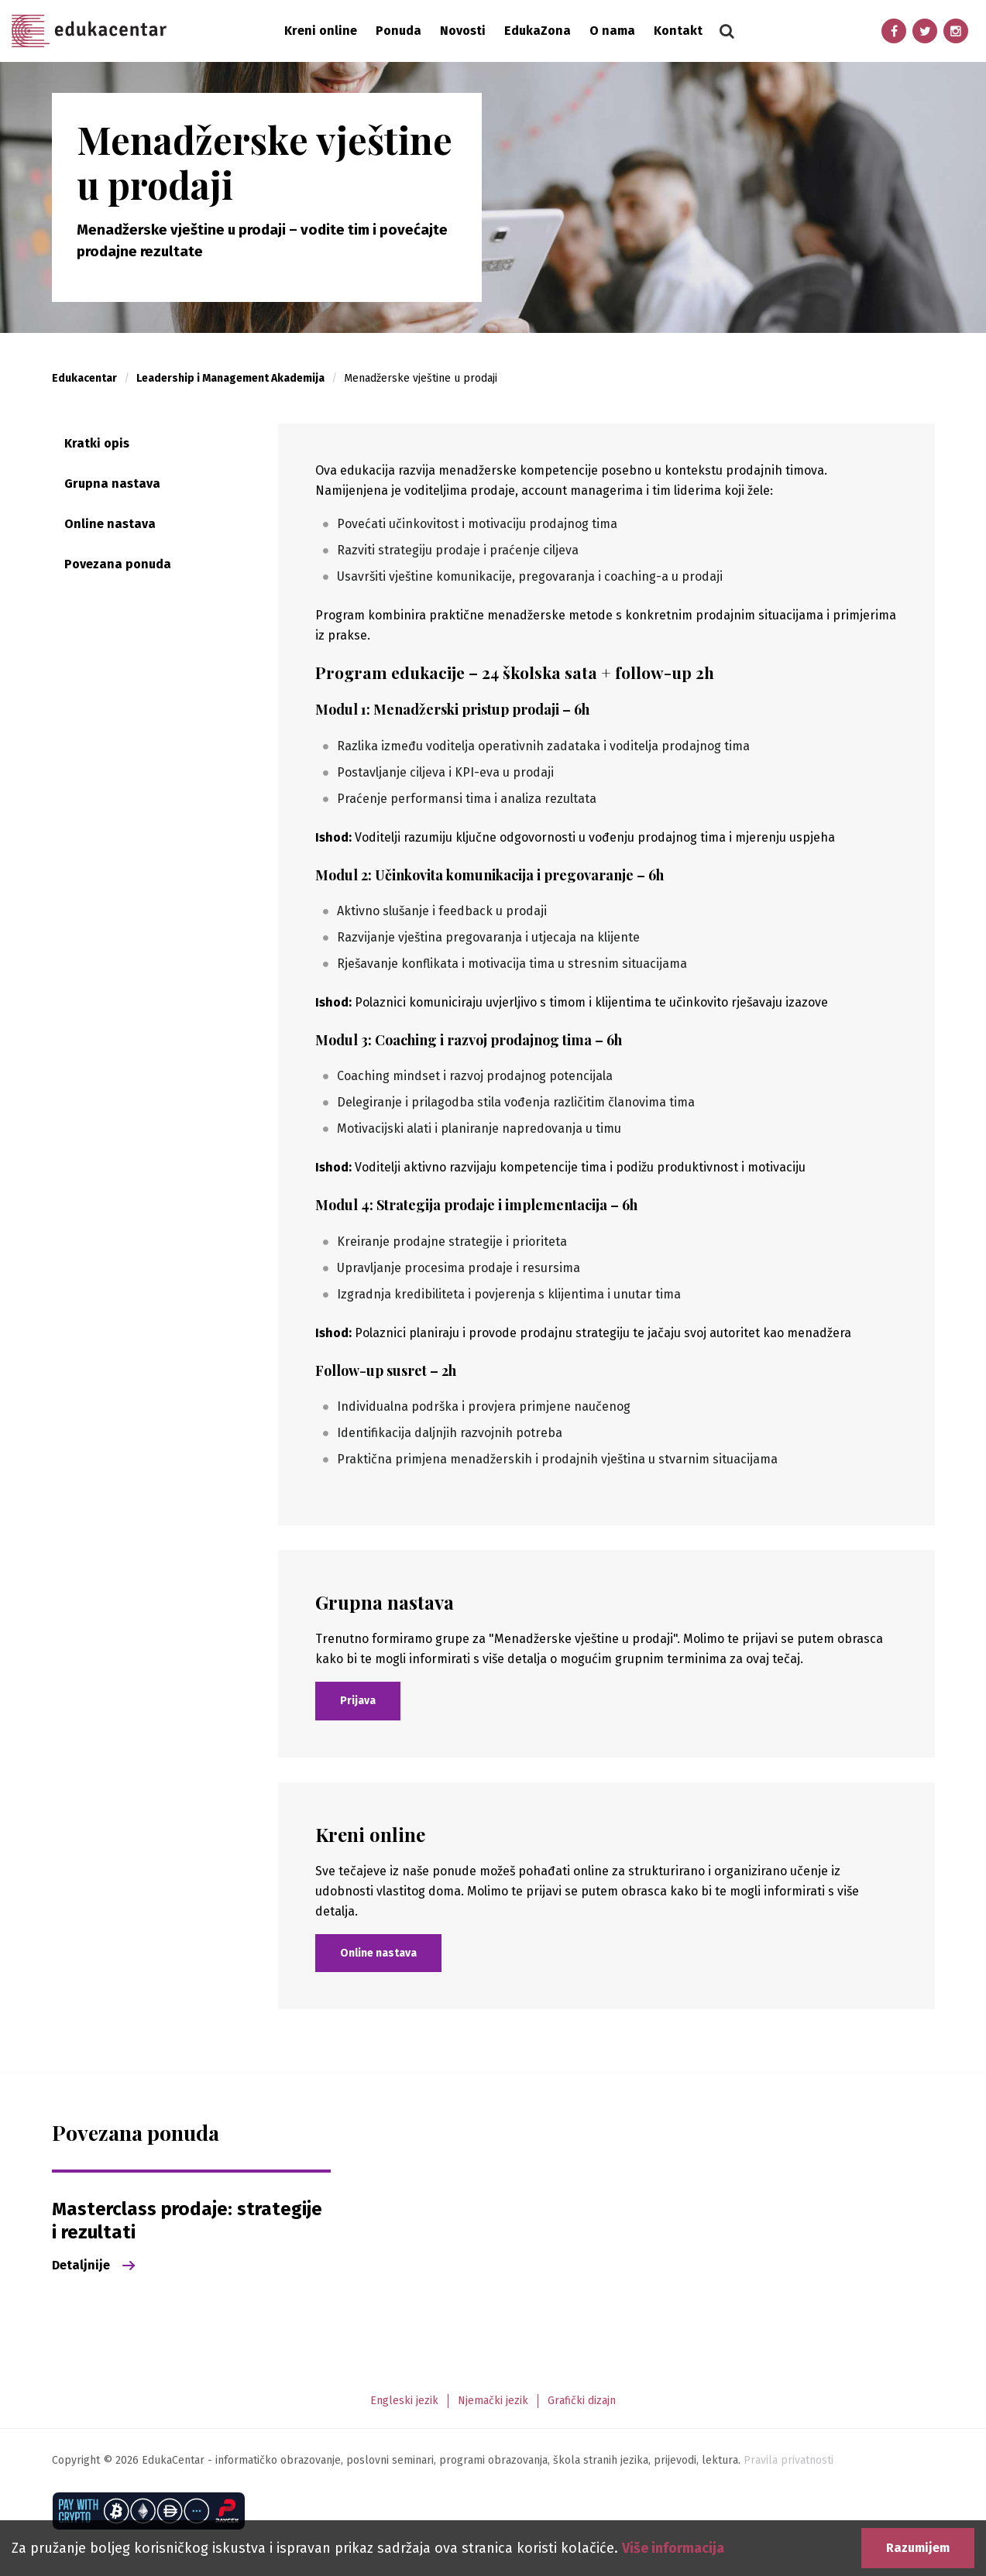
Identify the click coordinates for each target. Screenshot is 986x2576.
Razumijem (918, 2547)
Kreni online (320, 30)
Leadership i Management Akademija (230, 378)
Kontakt (678, 30)
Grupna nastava (112, 483)
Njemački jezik (493, 2400)
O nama (612, 30)
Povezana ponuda (117, 564)
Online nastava (110, 523)
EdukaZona (537, 30)
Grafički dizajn (582, 2400)
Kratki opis (96, 443)
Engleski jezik (404, 2400)
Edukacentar (89, 31)
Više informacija (673, 2548)
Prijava (358, 1700)
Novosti (463, 30)
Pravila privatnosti (788, 2460)
